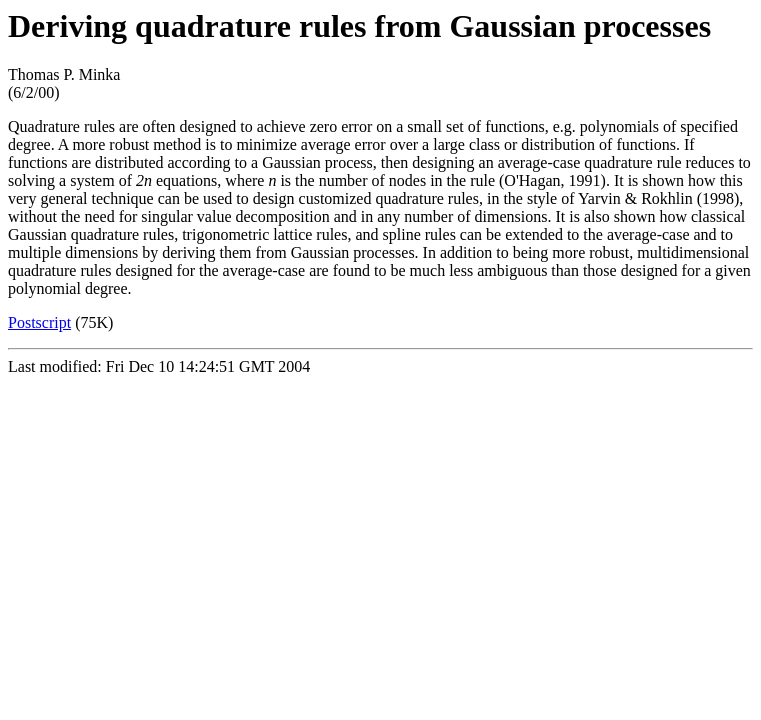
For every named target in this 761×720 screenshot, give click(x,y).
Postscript (39, 322)
